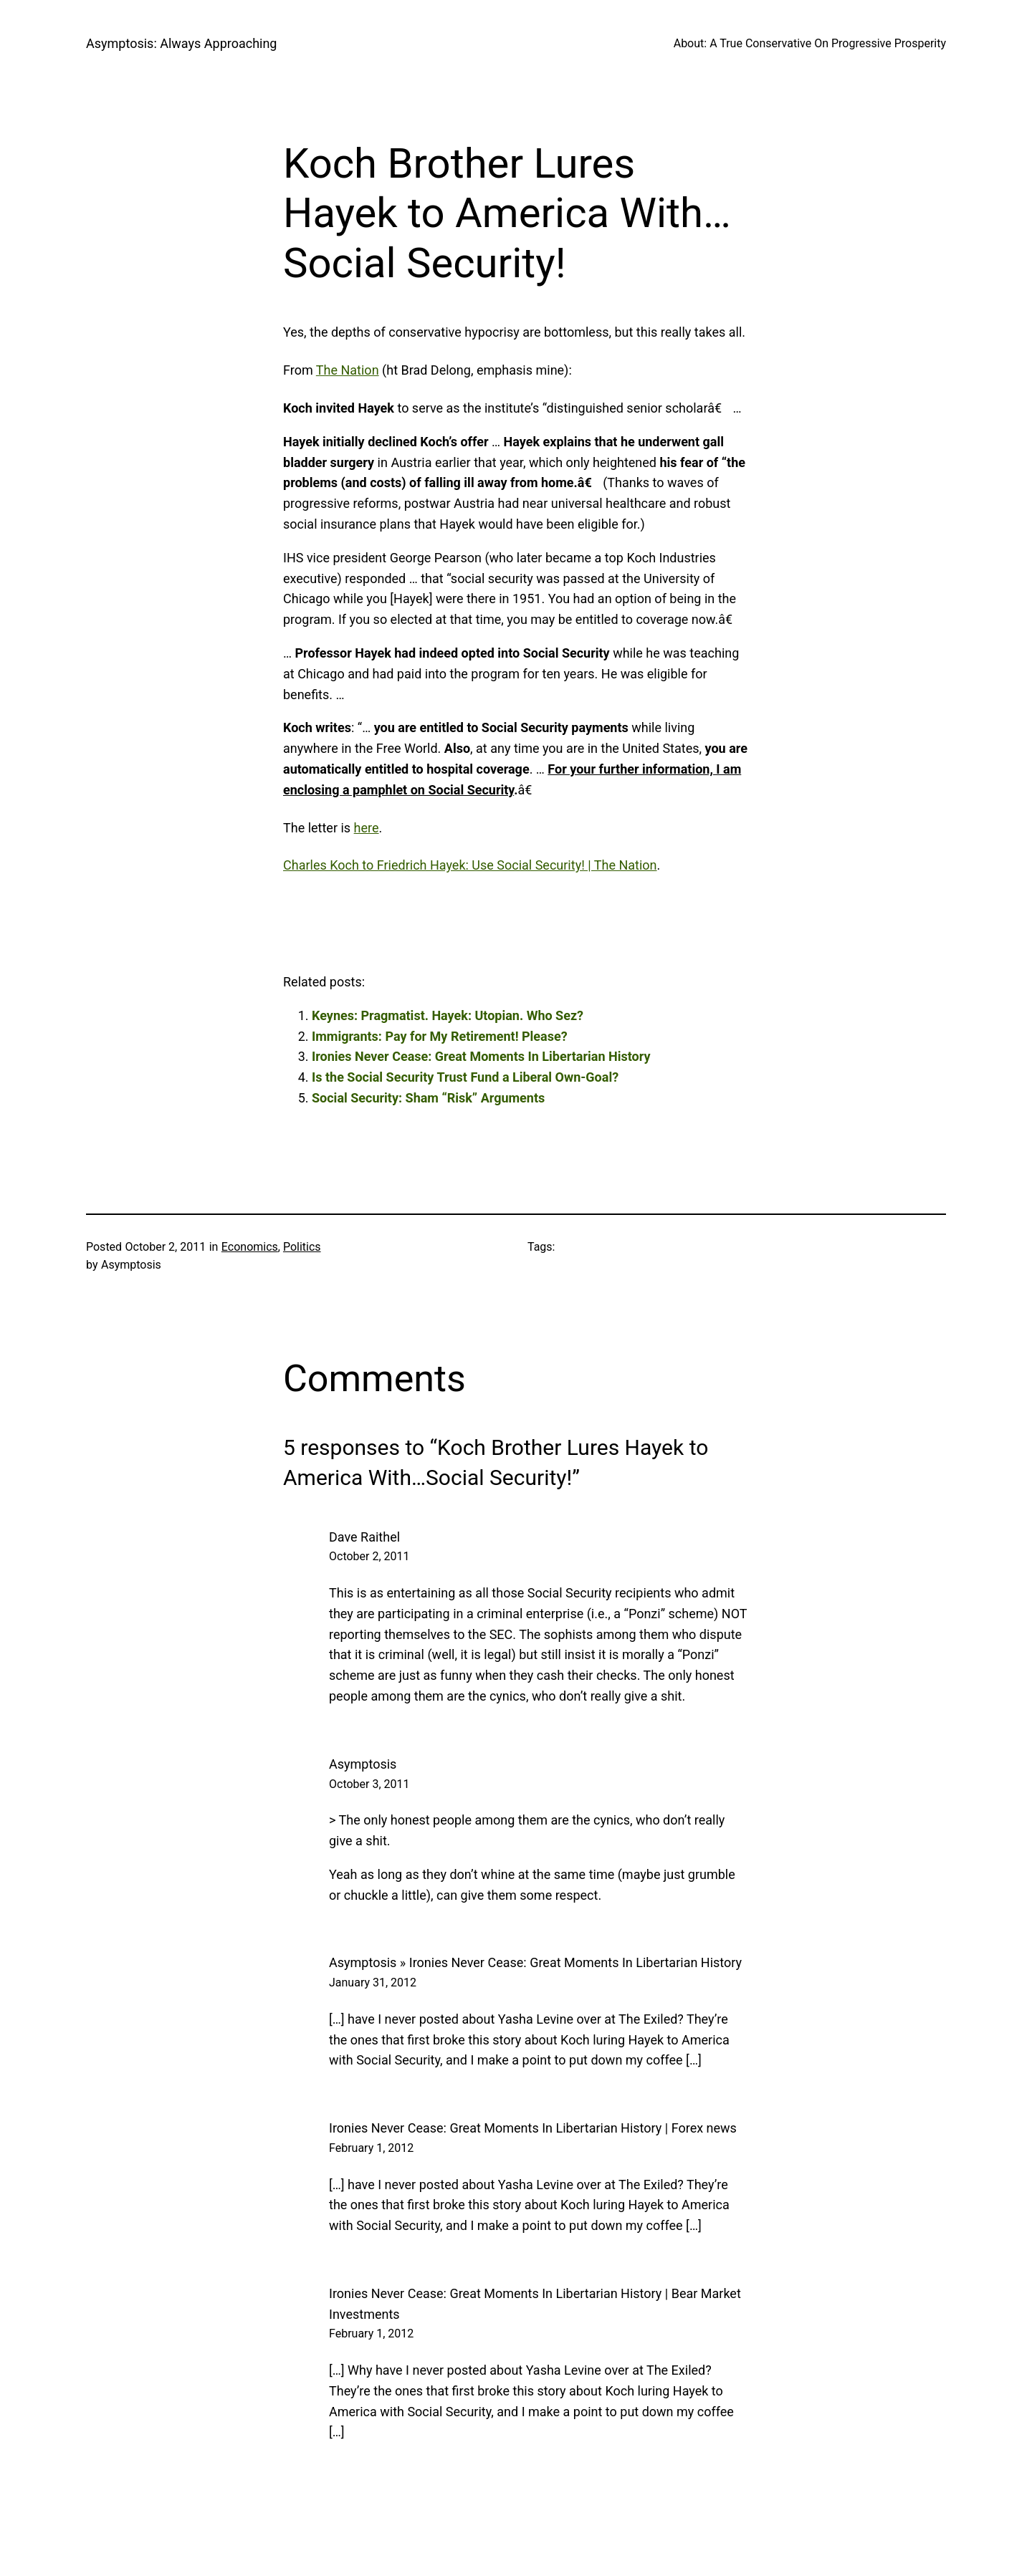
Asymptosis (362, 1764)
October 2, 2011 (369, 1556)
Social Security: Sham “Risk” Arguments (428, 1097)
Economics (249, 1247)
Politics (302, 1247)
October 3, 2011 (369, 1784)
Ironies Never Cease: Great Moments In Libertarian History (481, 1056)
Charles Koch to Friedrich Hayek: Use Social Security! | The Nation (470, 865)
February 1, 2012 (371, 2148)
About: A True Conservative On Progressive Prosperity (810, 43)
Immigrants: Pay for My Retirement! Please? (440, 1036)
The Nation (347, 370)
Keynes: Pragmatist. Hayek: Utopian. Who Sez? (447, 1015)
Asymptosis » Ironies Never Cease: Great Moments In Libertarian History (535, 1962)
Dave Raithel (364, 1536)
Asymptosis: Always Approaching (181, 43)
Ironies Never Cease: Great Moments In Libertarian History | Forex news (533, 2127)
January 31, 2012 (372, 1982)
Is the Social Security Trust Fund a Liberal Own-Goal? (465, 1077)
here (366, 827)
